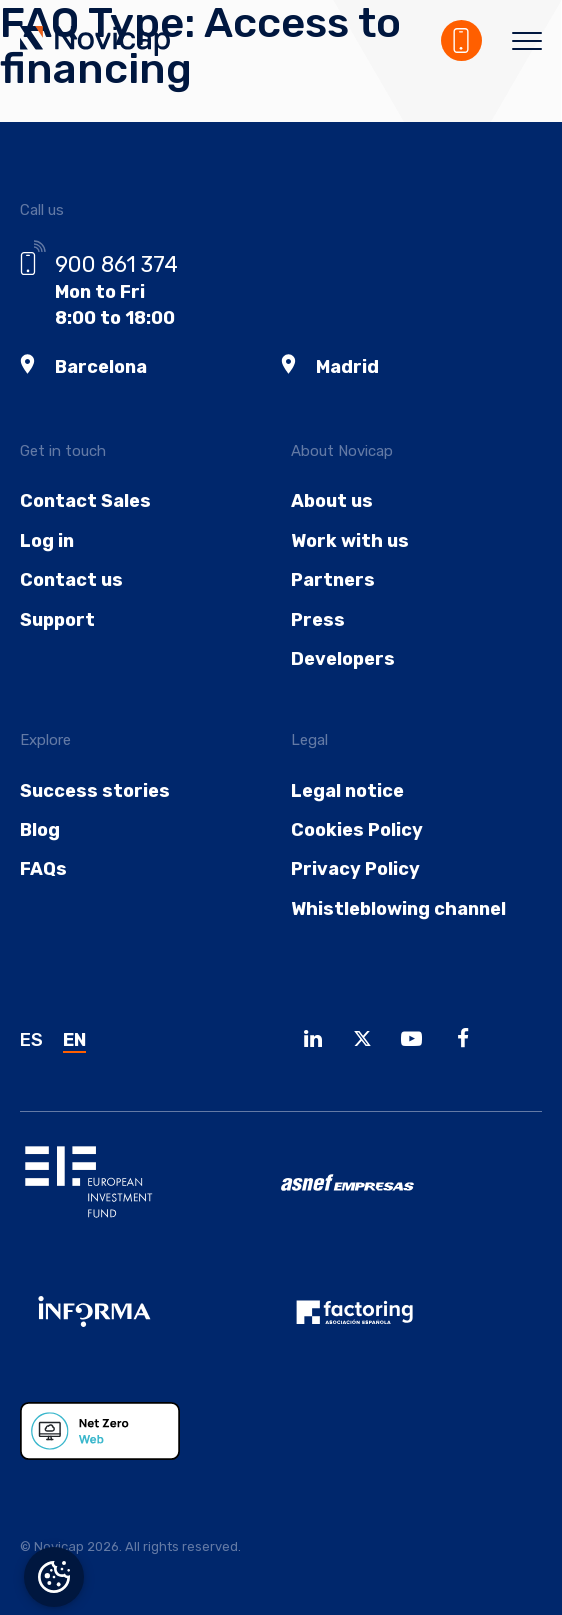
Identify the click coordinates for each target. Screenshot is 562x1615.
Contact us (71, 580)
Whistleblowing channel (398, 909)
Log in (47, 541)
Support (57, 620)
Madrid (347, 367)
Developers (343, 659)
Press (318, 620)
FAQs (43, 869)
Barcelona (101, 367)
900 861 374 (116, 264)
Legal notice (347, 791)
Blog (40, 830)
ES (31, 1040)
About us (332, 501)
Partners (333, 580)
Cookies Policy (357, 830)
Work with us (350, 541)
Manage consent (54, 1577)
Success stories (95, 791)
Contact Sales (85, 501)
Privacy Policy (355, 869)
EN (74, 1040)
